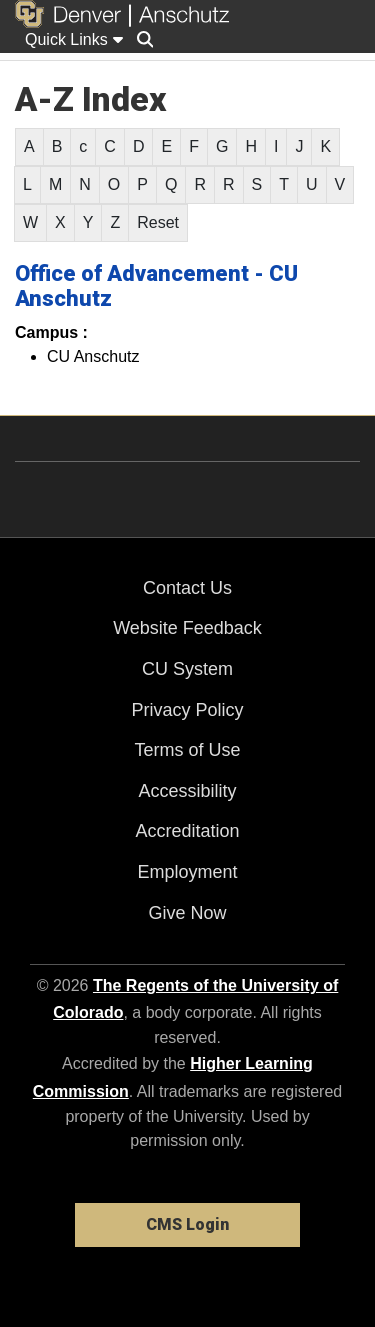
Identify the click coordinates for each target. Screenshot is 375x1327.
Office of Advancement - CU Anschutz (156, 285)
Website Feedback (187, 628)
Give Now (187, 913)
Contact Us (187, 588)
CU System (187, 669)
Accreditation (187, 831)
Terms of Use (187, 750)
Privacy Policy (187, 710)
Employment (187, 872)
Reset (158, 222)
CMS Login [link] (187, 1224)
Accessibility (187, 791)
